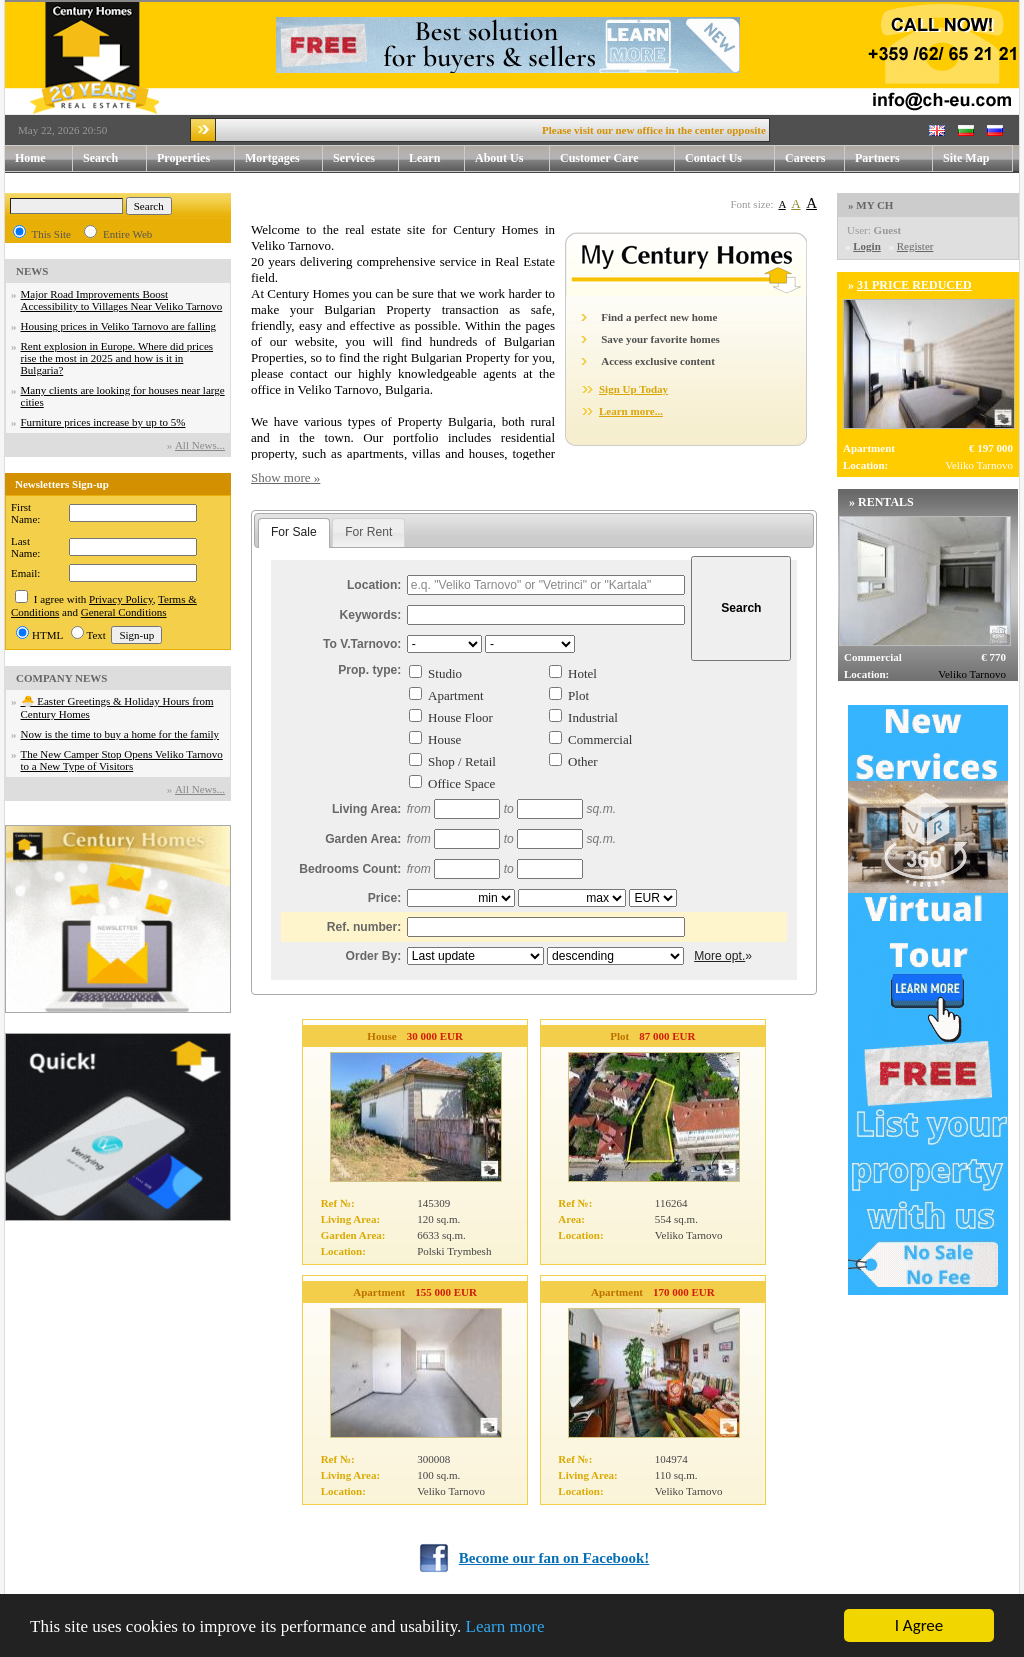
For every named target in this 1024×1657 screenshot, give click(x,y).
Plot (578, 695)
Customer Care (599, 158)
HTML (47, 635)
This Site (51, 234)
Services (366, 158)
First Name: (25, 513)
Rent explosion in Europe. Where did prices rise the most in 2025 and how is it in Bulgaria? (117, 358)
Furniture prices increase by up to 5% (103, 422)
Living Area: (366, 809)
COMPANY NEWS (61, 678)
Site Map (966, 158)
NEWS (32, 271)
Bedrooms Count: (350, 869)
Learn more (505, 1627)
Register (915, 246)
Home (30, 158)
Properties (196, 158)
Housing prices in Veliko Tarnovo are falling (119, 326)
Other (583, 761)
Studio (445, 673)
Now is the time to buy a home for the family (120, 734)
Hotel (582, 673)
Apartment (456, 695)
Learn (437, 158)
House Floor (460, 717)
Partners (877, 158)
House (444, 739)
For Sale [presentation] (294, 532)
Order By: (374, 956)
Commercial (600, 739)
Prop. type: (369, 670)
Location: (374, 585)
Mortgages (272, 158)
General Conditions (124, 612)
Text (96, 635)
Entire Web (127, 234)
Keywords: (371, 615)
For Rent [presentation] (368, 532)
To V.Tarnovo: (362, 644)
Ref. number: (364, 927)
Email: (25, 573)
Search (100, 158)
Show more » (285, 477)
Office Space (461, 783)
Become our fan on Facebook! (554, 1558)
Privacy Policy (121, 599)
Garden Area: (363, 839)
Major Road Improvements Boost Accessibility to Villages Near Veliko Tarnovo (122, 300)
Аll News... (200, 445)
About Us (512, 158)
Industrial (593, 717)
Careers (805, 158)
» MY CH (870, 205)
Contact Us (730, 158)
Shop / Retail (462, 761)
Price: (385, 898)
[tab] (294, 533)
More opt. (719, 956)
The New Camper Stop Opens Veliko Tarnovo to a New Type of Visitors (122, 760)
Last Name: (25, 547)
